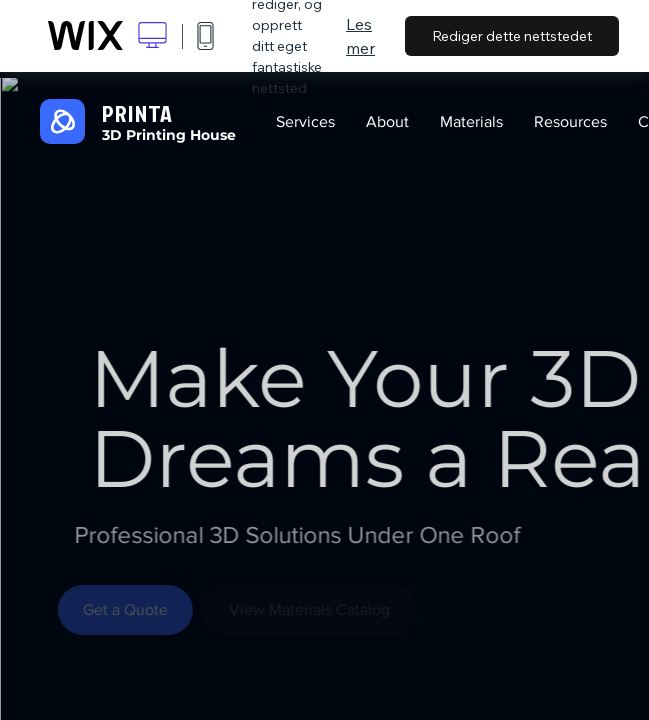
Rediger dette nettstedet (512, 36)
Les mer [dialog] (360, 36)
